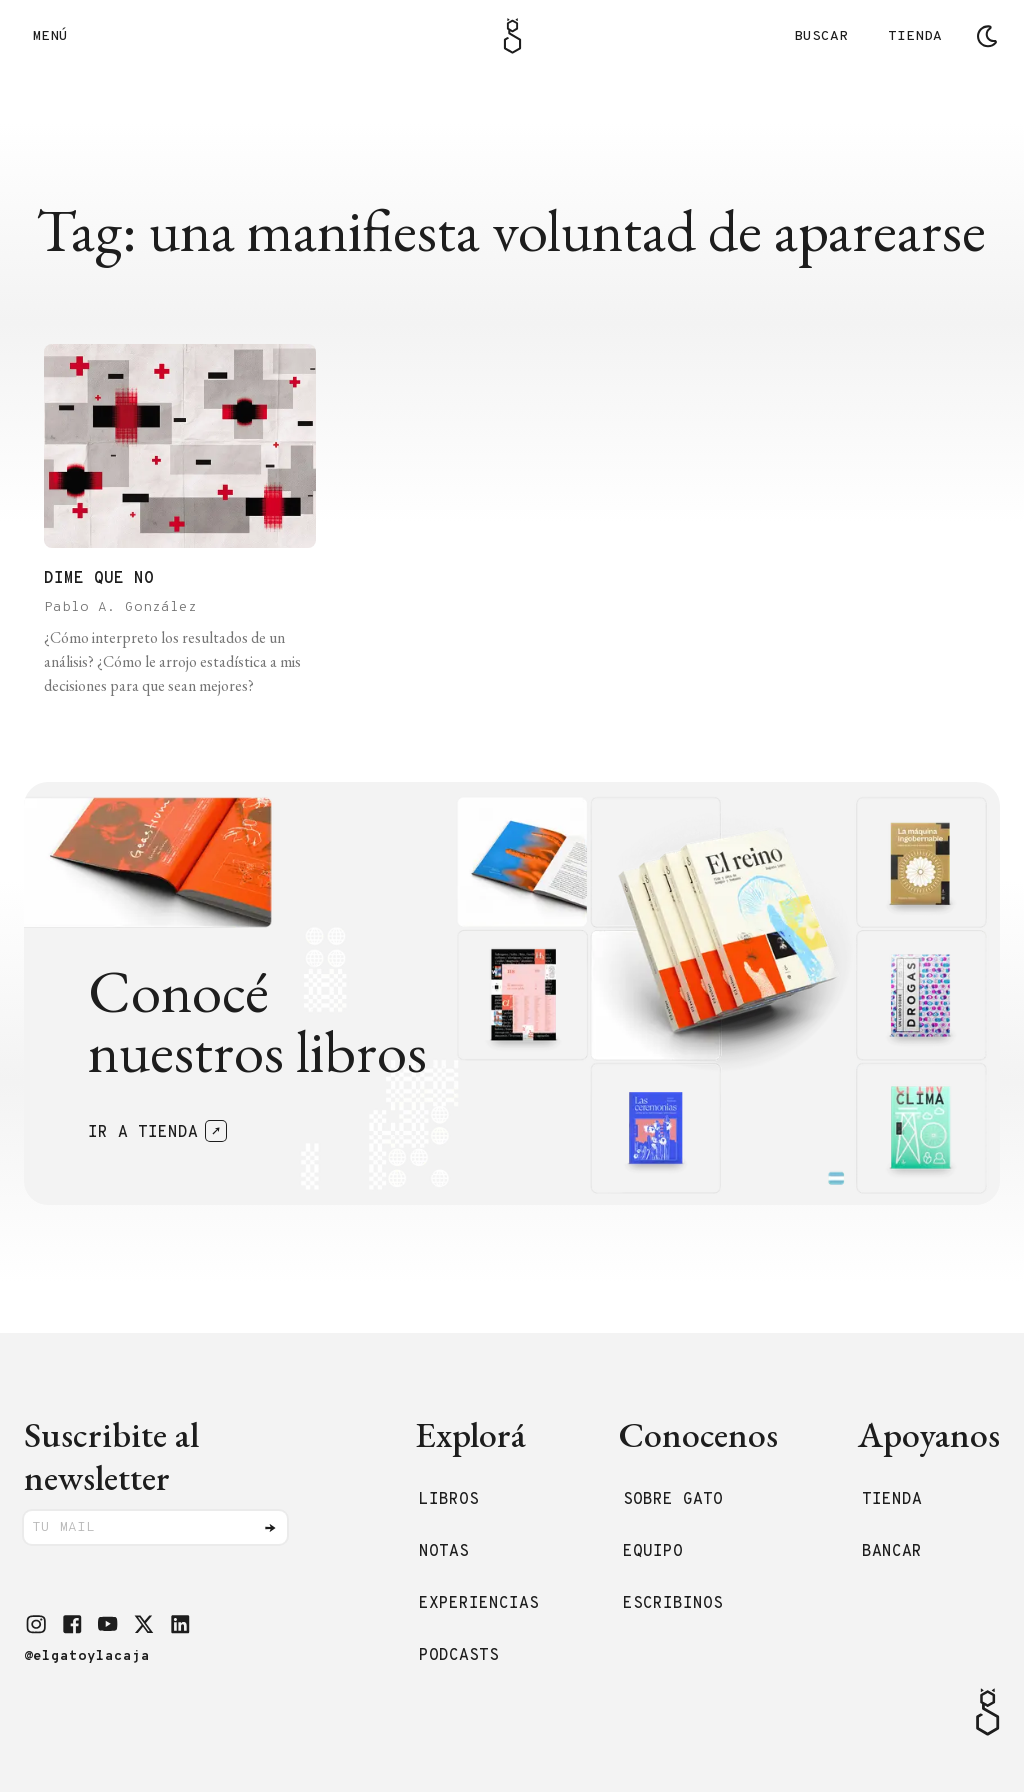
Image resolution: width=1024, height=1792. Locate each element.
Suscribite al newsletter (111, 1456)
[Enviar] (270, 1528)
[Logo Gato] (512, 36)
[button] (36, 1624)
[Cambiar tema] (987, 36)
